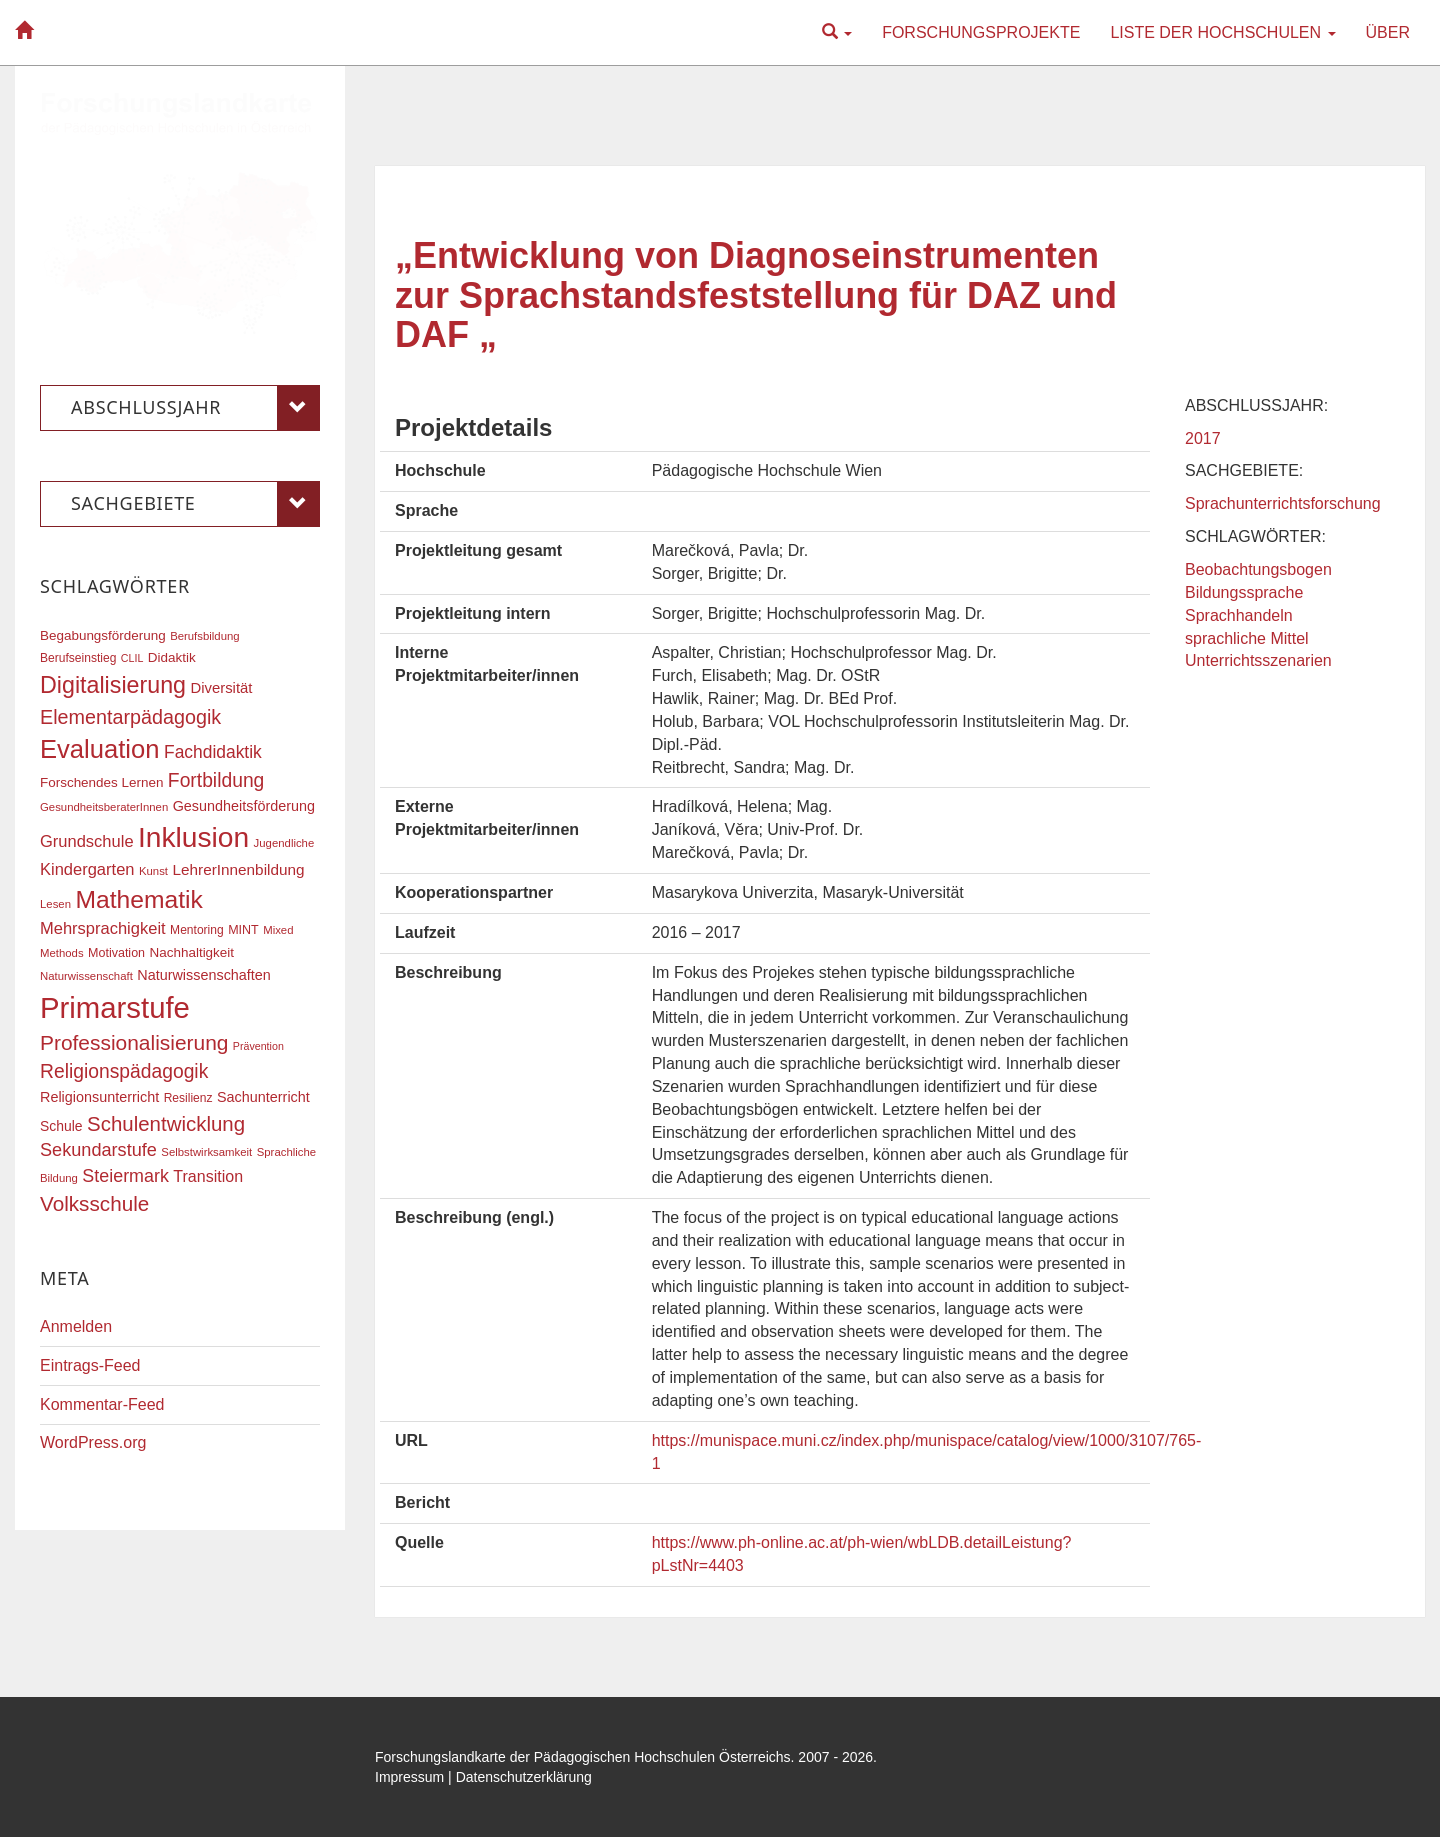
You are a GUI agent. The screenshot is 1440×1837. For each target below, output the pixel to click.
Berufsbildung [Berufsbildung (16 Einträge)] (204, 636)
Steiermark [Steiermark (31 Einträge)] (125, 1176)
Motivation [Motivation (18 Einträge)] (116, 953)
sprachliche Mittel (1247, 638)
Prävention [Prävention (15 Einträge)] (258, 1046)
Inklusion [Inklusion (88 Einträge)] (193, 837)
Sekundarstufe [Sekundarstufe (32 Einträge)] (98, 1150)
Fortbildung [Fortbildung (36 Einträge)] (216, 780)
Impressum (409, 1777)
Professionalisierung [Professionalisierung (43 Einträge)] (134, 1042)
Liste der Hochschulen (1222, 32)
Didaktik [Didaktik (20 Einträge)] (172, 657)
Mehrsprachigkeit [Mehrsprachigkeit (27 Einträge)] (103, 928)
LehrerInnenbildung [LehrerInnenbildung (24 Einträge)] (238, 869)
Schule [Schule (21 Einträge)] (61, 1126)
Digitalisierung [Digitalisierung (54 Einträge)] (113, 685)
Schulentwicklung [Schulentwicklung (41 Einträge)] (166, 1123)
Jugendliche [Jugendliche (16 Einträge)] (284, 843)
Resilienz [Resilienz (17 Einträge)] (188, 1098)
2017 (1203, 438)
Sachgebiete (195, 504)
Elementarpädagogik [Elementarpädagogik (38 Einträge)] (130, 717)
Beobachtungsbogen (1258, 569)
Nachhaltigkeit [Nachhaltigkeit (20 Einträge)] (192, 952)
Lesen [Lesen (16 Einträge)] (55, 904)
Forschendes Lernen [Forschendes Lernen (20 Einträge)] (101, 782)
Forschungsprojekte (981, 32)
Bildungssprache (1244, 592)
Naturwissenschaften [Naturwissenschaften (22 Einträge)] (204, 975)
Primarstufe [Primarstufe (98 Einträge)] (115, 1007)
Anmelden (76, 1326)
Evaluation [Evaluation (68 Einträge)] (100, 749)
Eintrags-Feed (90, 1365)
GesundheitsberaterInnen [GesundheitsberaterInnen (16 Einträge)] (104, 807)
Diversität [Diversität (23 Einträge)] (221, 688)
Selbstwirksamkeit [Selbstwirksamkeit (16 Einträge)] (206, 1152)
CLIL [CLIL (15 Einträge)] (132, 658)
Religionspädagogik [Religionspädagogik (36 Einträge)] (124, 1071)
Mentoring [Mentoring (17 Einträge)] (197, 930)
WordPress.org (93, 1442)
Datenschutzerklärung (524, 1777)
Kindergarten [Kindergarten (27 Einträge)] (87, 869)
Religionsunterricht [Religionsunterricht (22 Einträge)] (99, 1097)
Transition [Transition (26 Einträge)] (208, 1176)
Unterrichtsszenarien (1258, 660)
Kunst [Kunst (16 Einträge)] (153, 871)
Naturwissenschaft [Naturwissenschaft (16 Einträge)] (86, 976)
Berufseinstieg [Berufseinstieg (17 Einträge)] (78, 658)
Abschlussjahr (195, 408)
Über (1388, 32)
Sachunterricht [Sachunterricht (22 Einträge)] (263, 1097)
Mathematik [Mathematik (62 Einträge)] (138, 899)
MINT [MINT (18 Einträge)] (243, 930)
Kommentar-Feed (102, 1404)
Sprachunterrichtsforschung (1283, 503)
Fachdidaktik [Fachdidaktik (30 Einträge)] (213, 752)
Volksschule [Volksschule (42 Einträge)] (94, 1203)
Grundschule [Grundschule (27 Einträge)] (87, 841)
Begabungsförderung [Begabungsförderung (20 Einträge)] (103, 635)
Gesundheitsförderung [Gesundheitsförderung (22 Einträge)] (244, 806)
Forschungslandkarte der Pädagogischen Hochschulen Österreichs (583, 1757)
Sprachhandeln (1239, 615)
